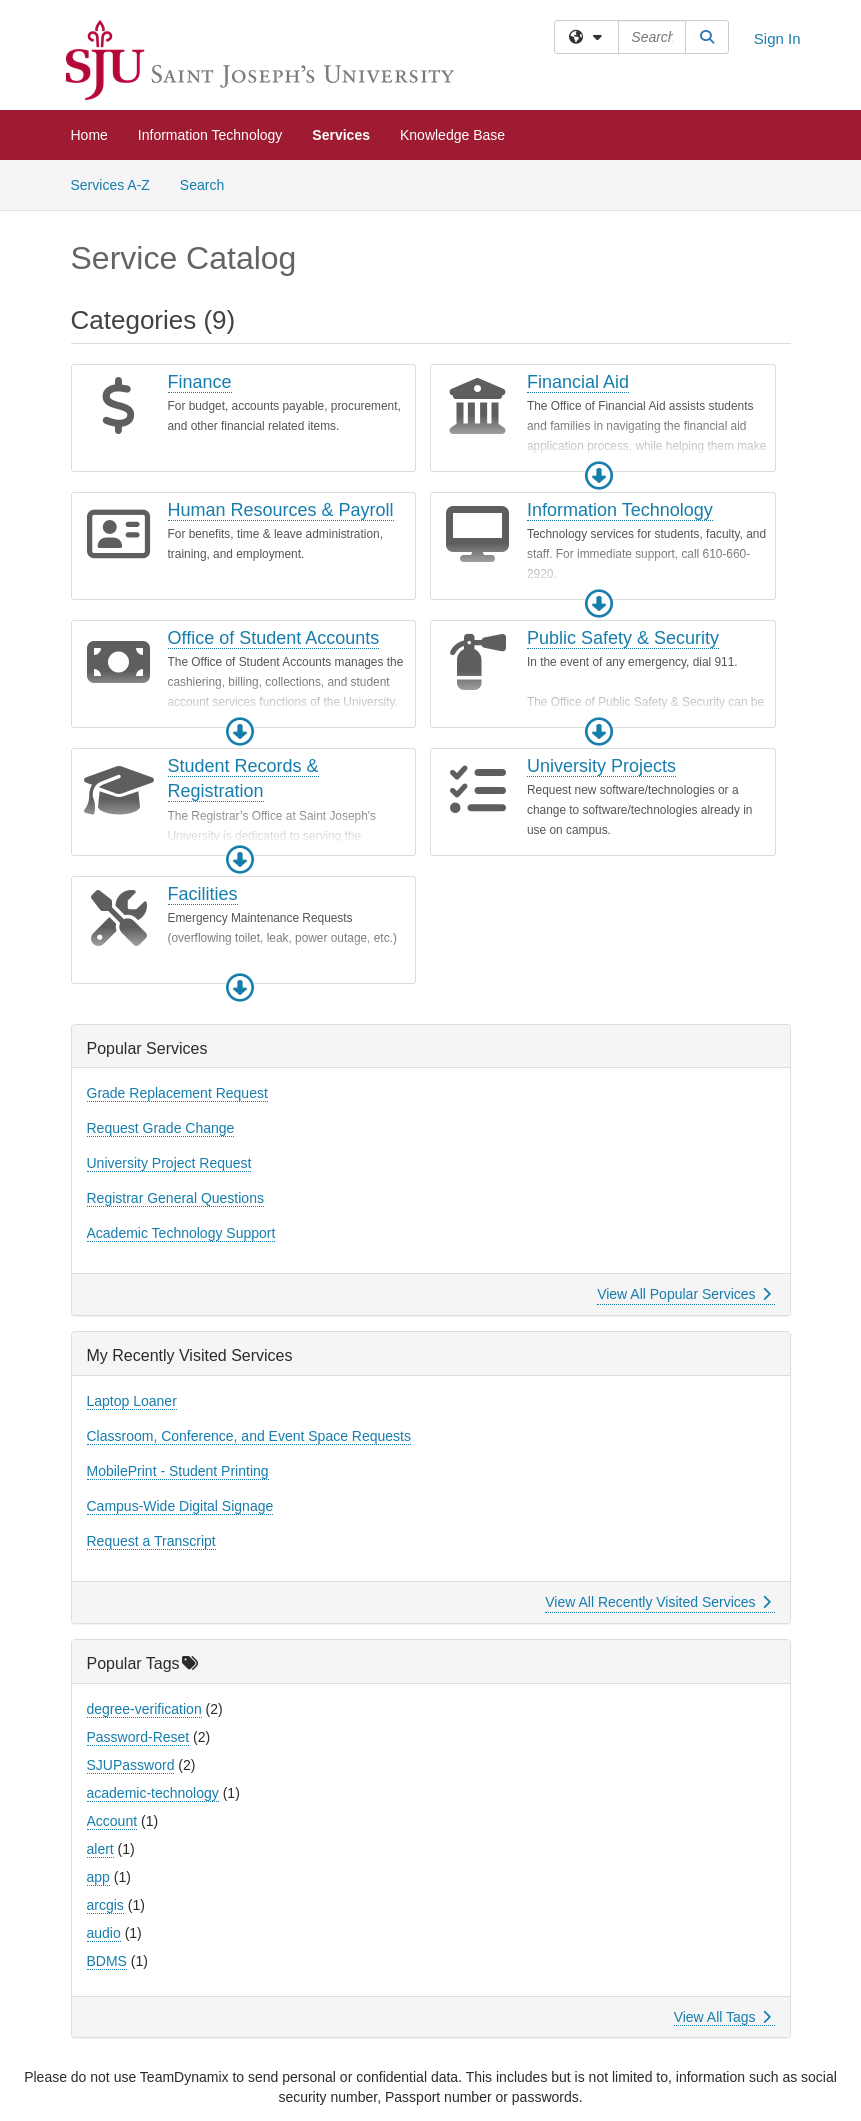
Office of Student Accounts (274, 638)
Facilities (203, 894)
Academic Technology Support (181, 1233)
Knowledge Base (452, 135)
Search (209, 183)
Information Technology (210, 135)
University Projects (601, 766)
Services (341, 135)
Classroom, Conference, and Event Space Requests (249, 1436)
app (98, 1877)
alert (100, 1849)
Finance (200, 382)
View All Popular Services (683, 1294)
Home (89, 135)
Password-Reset (138, 1737)
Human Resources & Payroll (281, 510)
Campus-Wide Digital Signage (180, 1506)
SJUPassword (131, 1765)
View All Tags (722, 2017)
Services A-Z (110, 185)
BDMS (107, 1961)
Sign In (777, 38)
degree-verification (144, 1709)
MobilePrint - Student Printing (178, 1471)
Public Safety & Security (623, 638)
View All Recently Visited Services (657, 1602)
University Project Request (169, 1163)
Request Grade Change (161, 1128)
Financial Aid (578, 382)
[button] (599, 476)
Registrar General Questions (175, 1198)
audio (104, 1933)
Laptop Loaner (132, 1401)
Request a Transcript (151, 1541)
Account (112, 1821)
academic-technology (153, 1793)
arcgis (105, 1905)
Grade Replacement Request (177, 1093)
